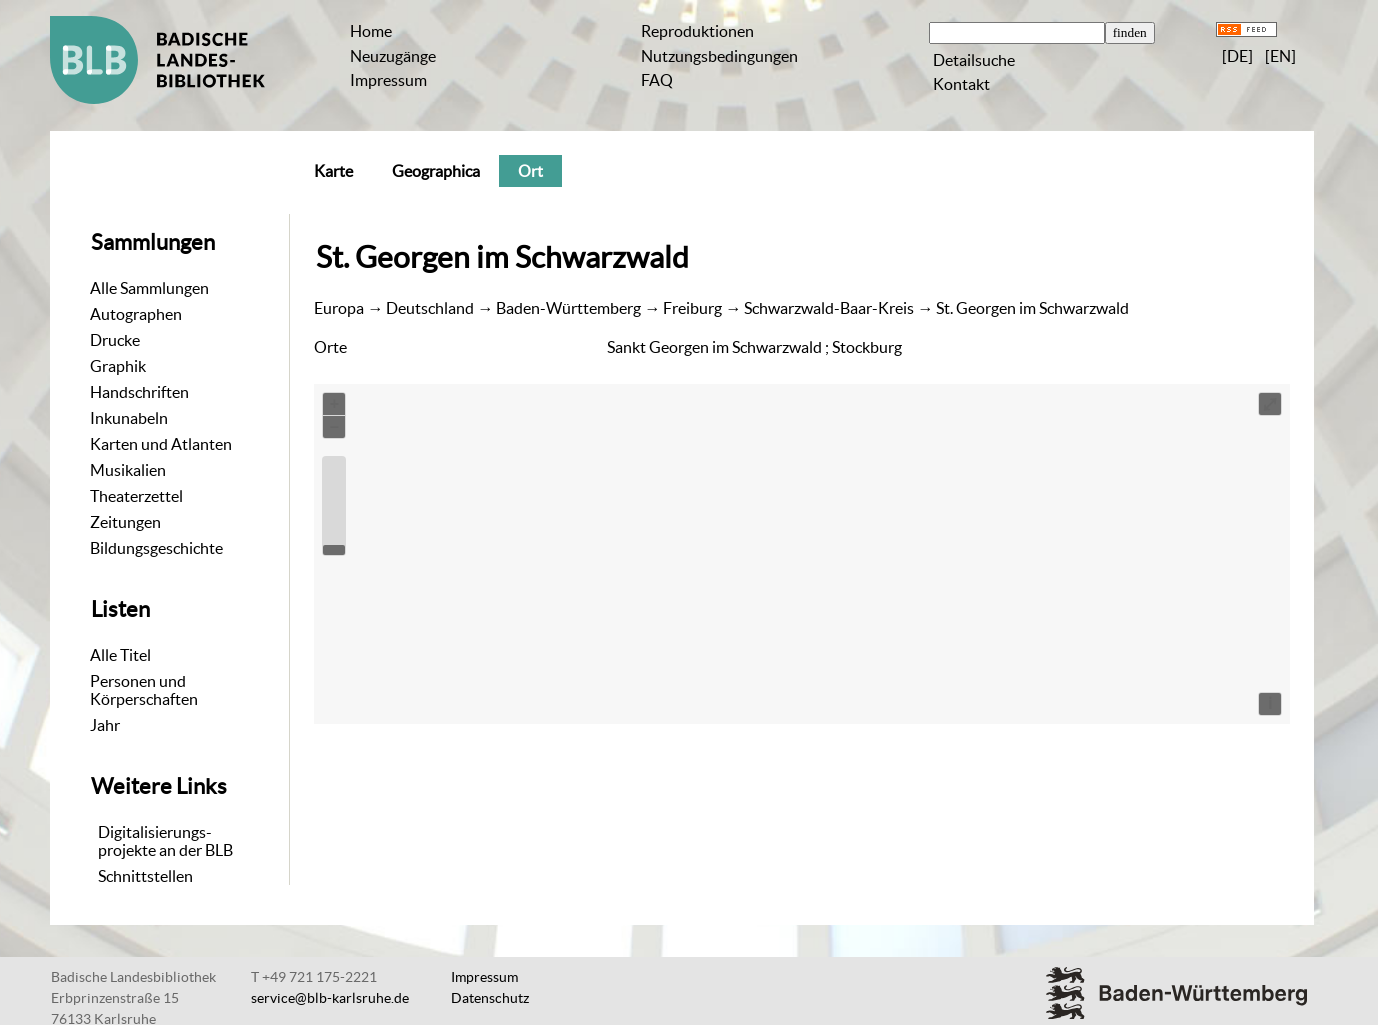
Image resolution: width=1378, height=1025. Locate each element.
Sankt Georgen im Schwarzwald (714, 347)
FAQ (657, 80)
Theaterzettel (136, 496)
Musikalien (128, 470)
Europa (339, 308)
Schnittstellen (145, 876)
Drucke (115, 340)
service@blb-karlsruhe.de (330, 998)
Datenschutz (490, 998)
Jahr (105, 725)
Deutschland (430, 308)
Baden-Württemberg (568, 308)
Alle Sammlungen (149, 288)
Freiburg (692, 308)
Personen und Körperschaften (144, 690)
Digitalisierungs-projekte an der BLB (165, 841)
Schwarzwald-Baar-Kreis (829, 308)
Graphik (118, 366)
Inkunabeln (129, 418)
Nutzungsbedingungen (719, 56)
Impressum (388, 80)
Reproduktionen (697, 31)
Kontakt (961, 84)
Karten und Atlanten (161, 444)
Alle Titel (120, 655)
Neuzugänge (393, 56)
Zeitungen (125, 522)
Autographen (136, 314)
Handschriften (139, 392)
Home (371, 31)
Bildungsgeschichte (156, 548)
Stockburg (867, 347)
